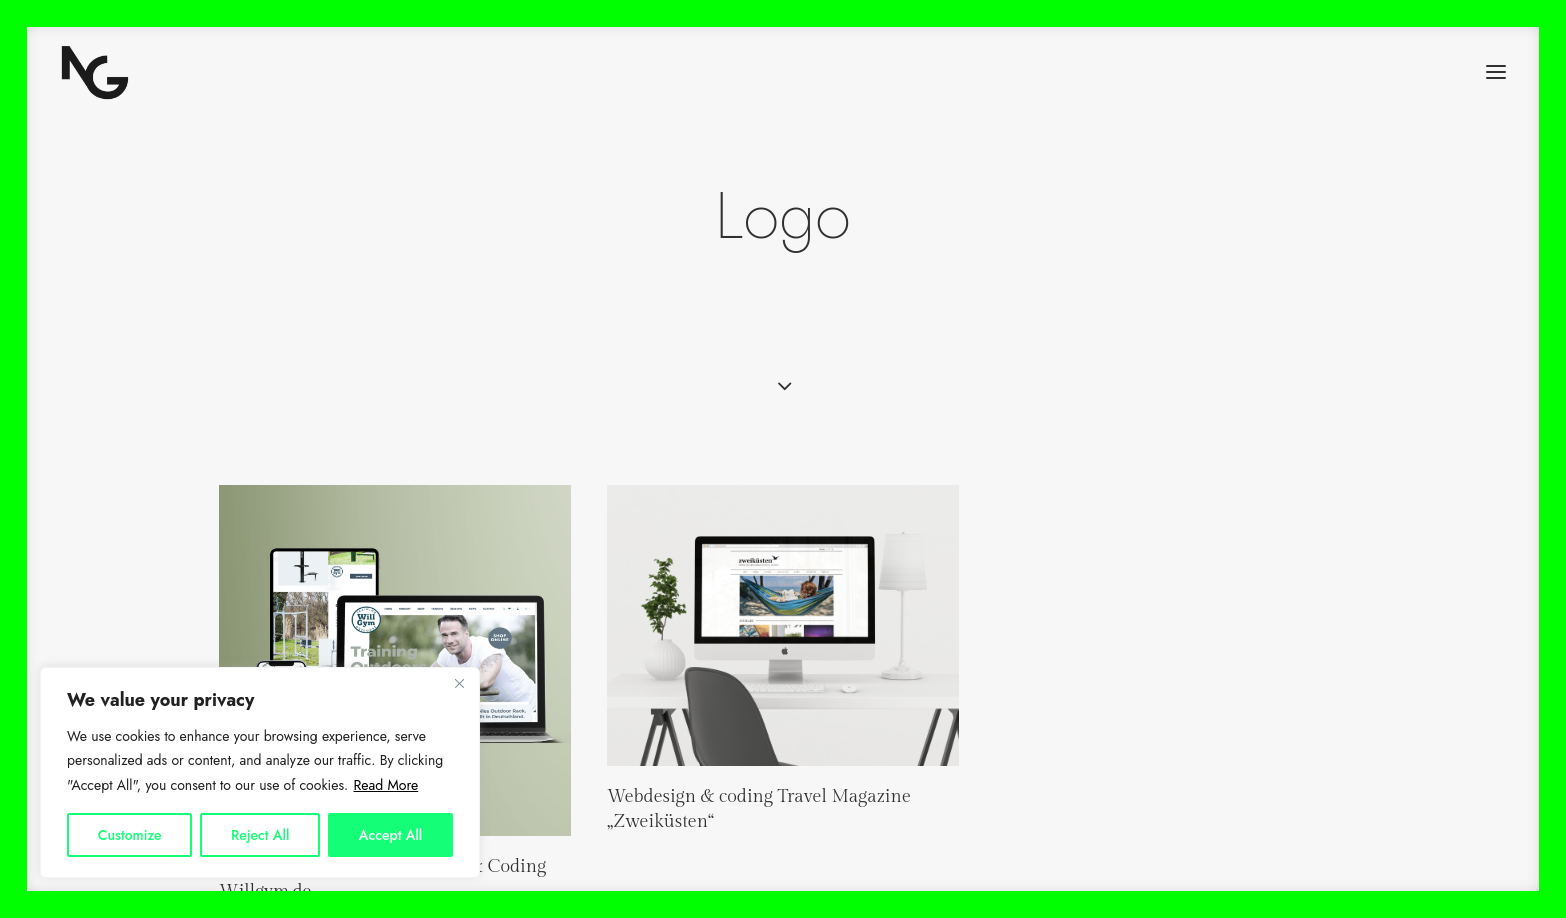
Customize (130, 835)
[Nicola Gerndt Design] (95, 72)
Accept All (391, 835)
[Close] (459, 684)
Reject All (260, 835)
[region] (260, 773)
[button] (1496, 72)
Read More (385, 785)
